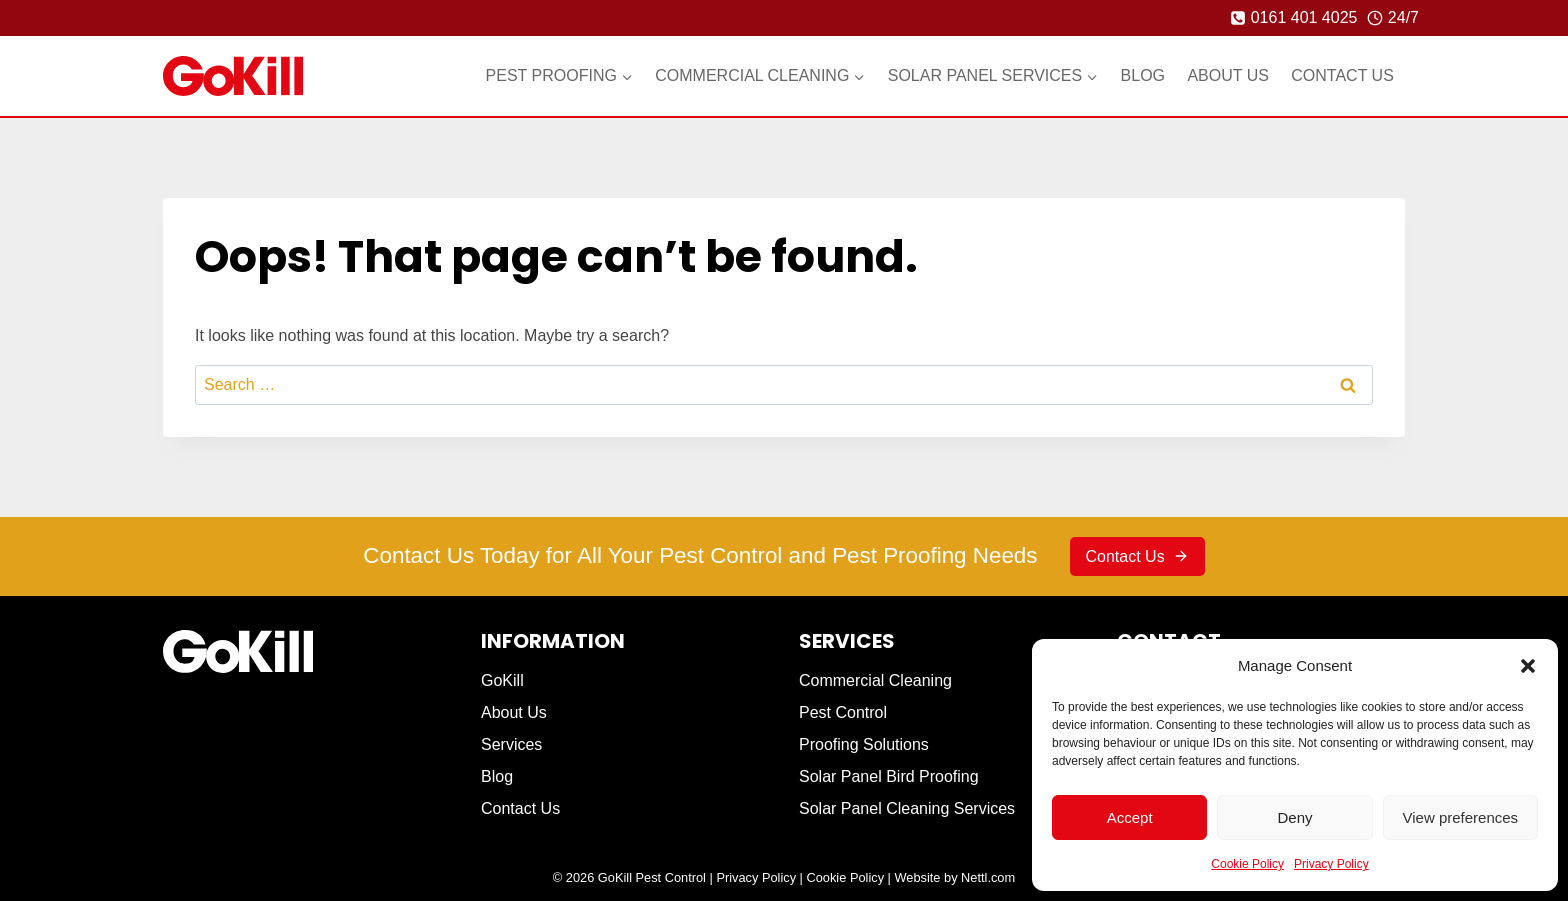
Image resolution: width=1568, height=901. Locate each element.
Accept (1130, 817)
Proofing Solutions (864, 744)
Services (511, 744)
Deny (1294, 817)
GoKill (502, 680)
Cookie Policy (1247, 864)
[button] (1528, 666)
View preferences (1461, 817)
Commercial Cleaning (875, 680)
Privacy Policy (1331, 864)
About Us (1228, 75)
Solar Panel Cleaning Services (907, 808)
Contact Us (1342, 75)
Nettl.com (988, 877)
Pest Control (843, 712)
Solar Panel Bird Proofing (889, 776)
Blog (1143, 75)
